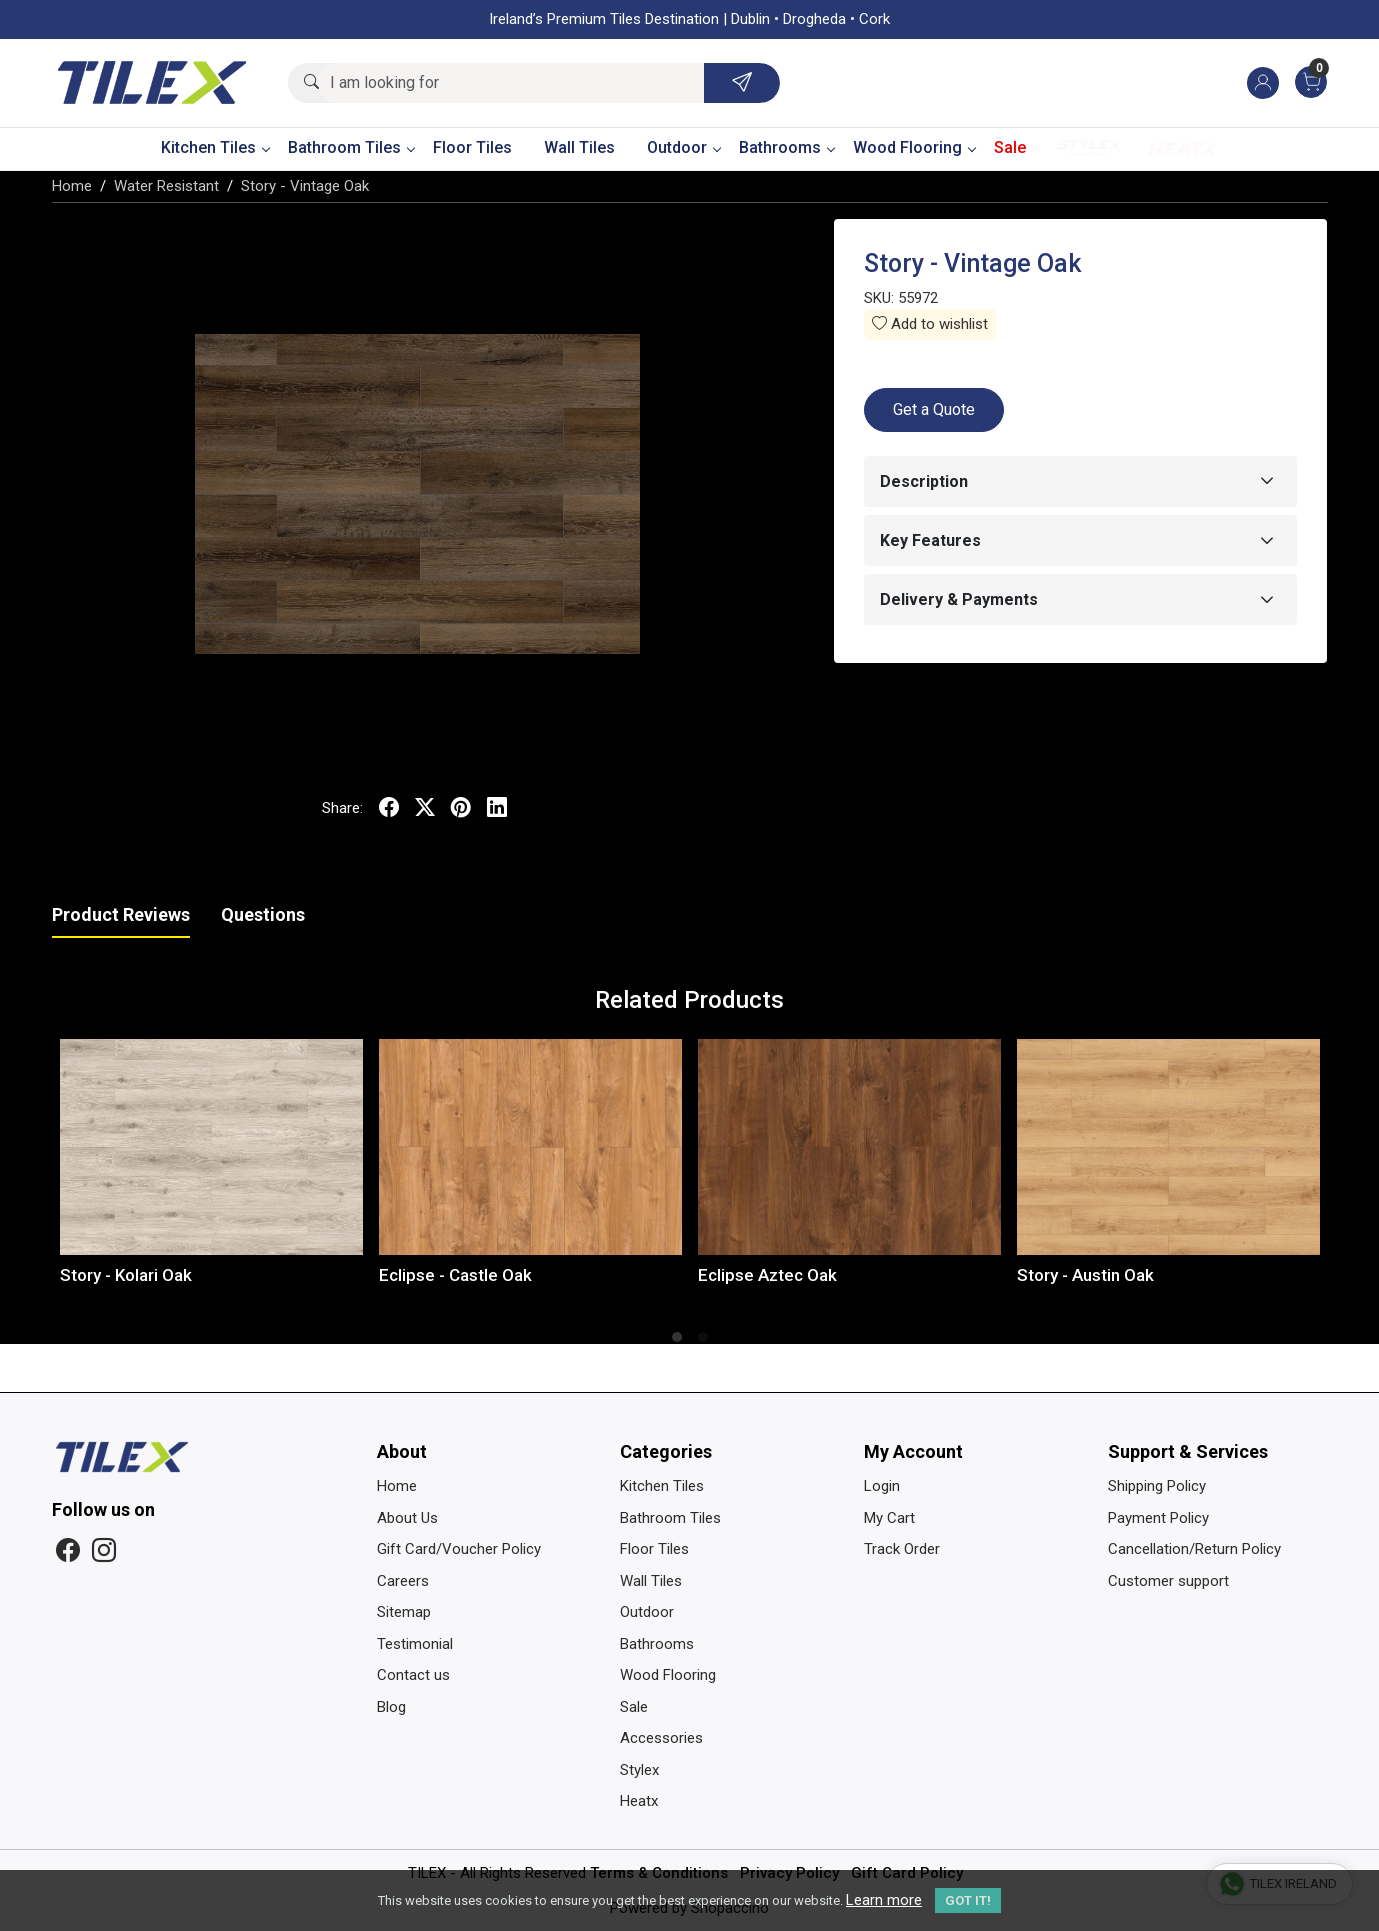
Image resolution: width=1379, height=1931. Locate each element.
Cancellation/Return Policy (1194, 1549)
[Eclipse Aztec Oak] (849, 1147)
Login (882, 1486)
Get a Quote (934, 409)
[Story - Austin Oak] (1168, 1147)
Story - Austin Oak (1085, 1275)
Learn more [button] (884, 1900)
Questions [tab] (263, 914)
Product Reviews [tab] (121, 914)
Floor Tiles (472, 147)
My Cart (889, 1518)
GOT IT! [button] (968, 1900)
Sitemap (404, 1612)
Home (397, 1486)
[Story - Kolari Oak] (211, 1147)
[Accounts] (1263, 83)
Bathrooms (786, 147)
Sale (1010, 147)
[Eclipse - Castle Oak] (530, 1147)
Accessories (661, 1738)
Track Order (902, 1549)
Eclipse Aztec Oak (767, 1275)
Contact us (413, 1675)
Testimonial (415, 1644)
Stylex (1089, 148)
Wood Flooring (914, 147)
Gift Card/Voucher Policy (459, 1549)
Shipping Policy (1157, 1486)
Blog (391, 1707)
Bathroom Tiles (351, 147)
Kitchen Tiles (215, 147)
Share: (342, 808)
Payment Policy (1158, 1518)
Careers (403, 1581)
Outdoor (683, 147)
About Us (407, 1518)
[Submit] (742, 83)
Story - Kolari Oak (126, 1275)
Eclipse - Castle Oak (455, 1275)
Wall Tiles (579, 147)
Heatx (1183, 148)
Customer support (1168, 1581)
